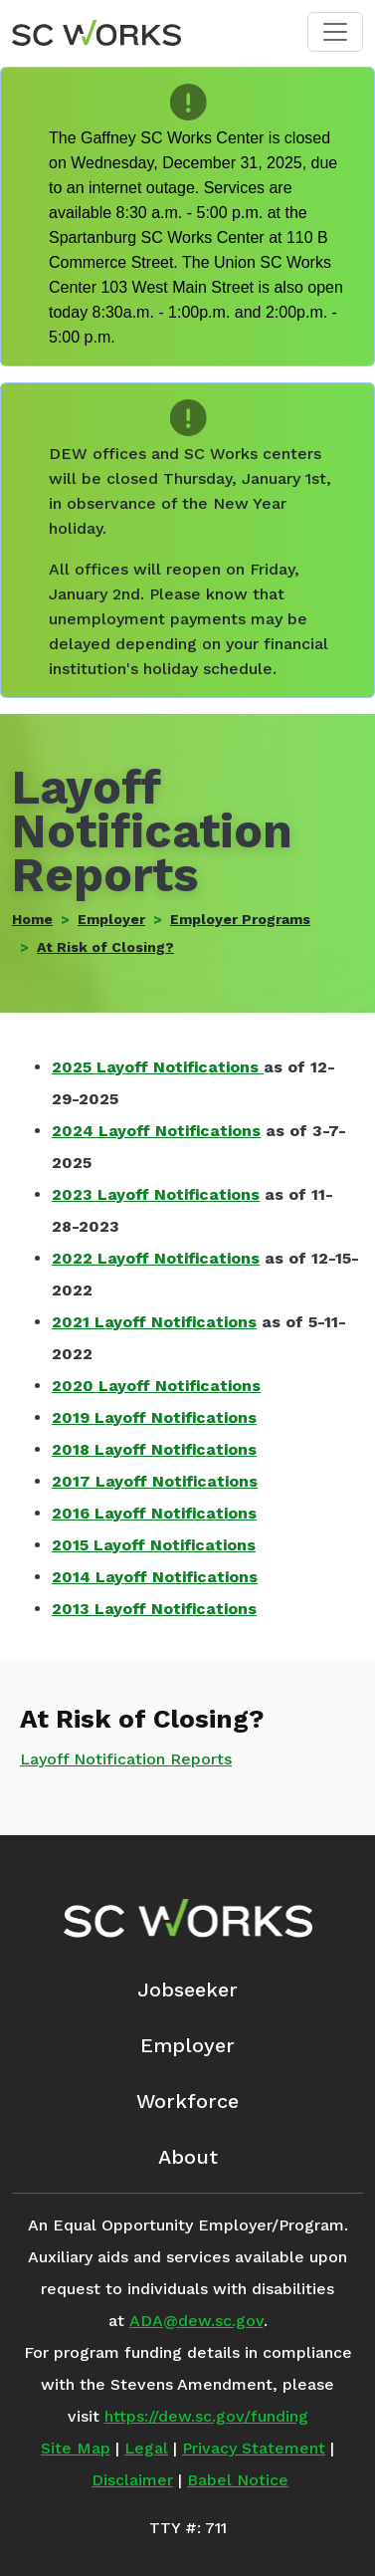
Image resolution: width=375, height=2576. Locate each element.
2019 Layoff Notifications (154, 1417)
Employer (111, 919)
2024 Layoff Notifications (156, 1130)
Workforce (187, 2101)
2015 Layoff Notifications (154, 1544)
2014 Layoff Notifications (155, 1576)
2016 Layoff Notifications (154, 1513)
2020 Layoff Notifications (156, 1385)
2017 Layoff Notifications (155, 1481)
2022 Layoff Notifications (156, 1258)
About (188, 2157)
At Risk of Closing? (105, 947)
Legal (146, 2448)
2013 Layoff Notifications (154, 1608)
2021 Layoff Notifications (154, 1321)
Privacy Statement (253, 2448)
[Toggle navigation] (335, 32)
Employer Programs (240, 919)
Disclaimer (132, 2479)
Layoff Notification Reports (126, 1759)
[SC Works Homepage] (187, 1918)
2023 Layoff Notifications (156, 1194)
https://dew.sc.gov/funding (206, 2416)
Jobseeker (187, 1989)
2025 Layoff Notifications (155, 1066)
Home (32, 919)
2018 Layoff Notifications (154, 1449)
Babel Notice (237, 2479)
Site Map (75, 2448)
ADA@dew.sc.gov (196, 2320)
